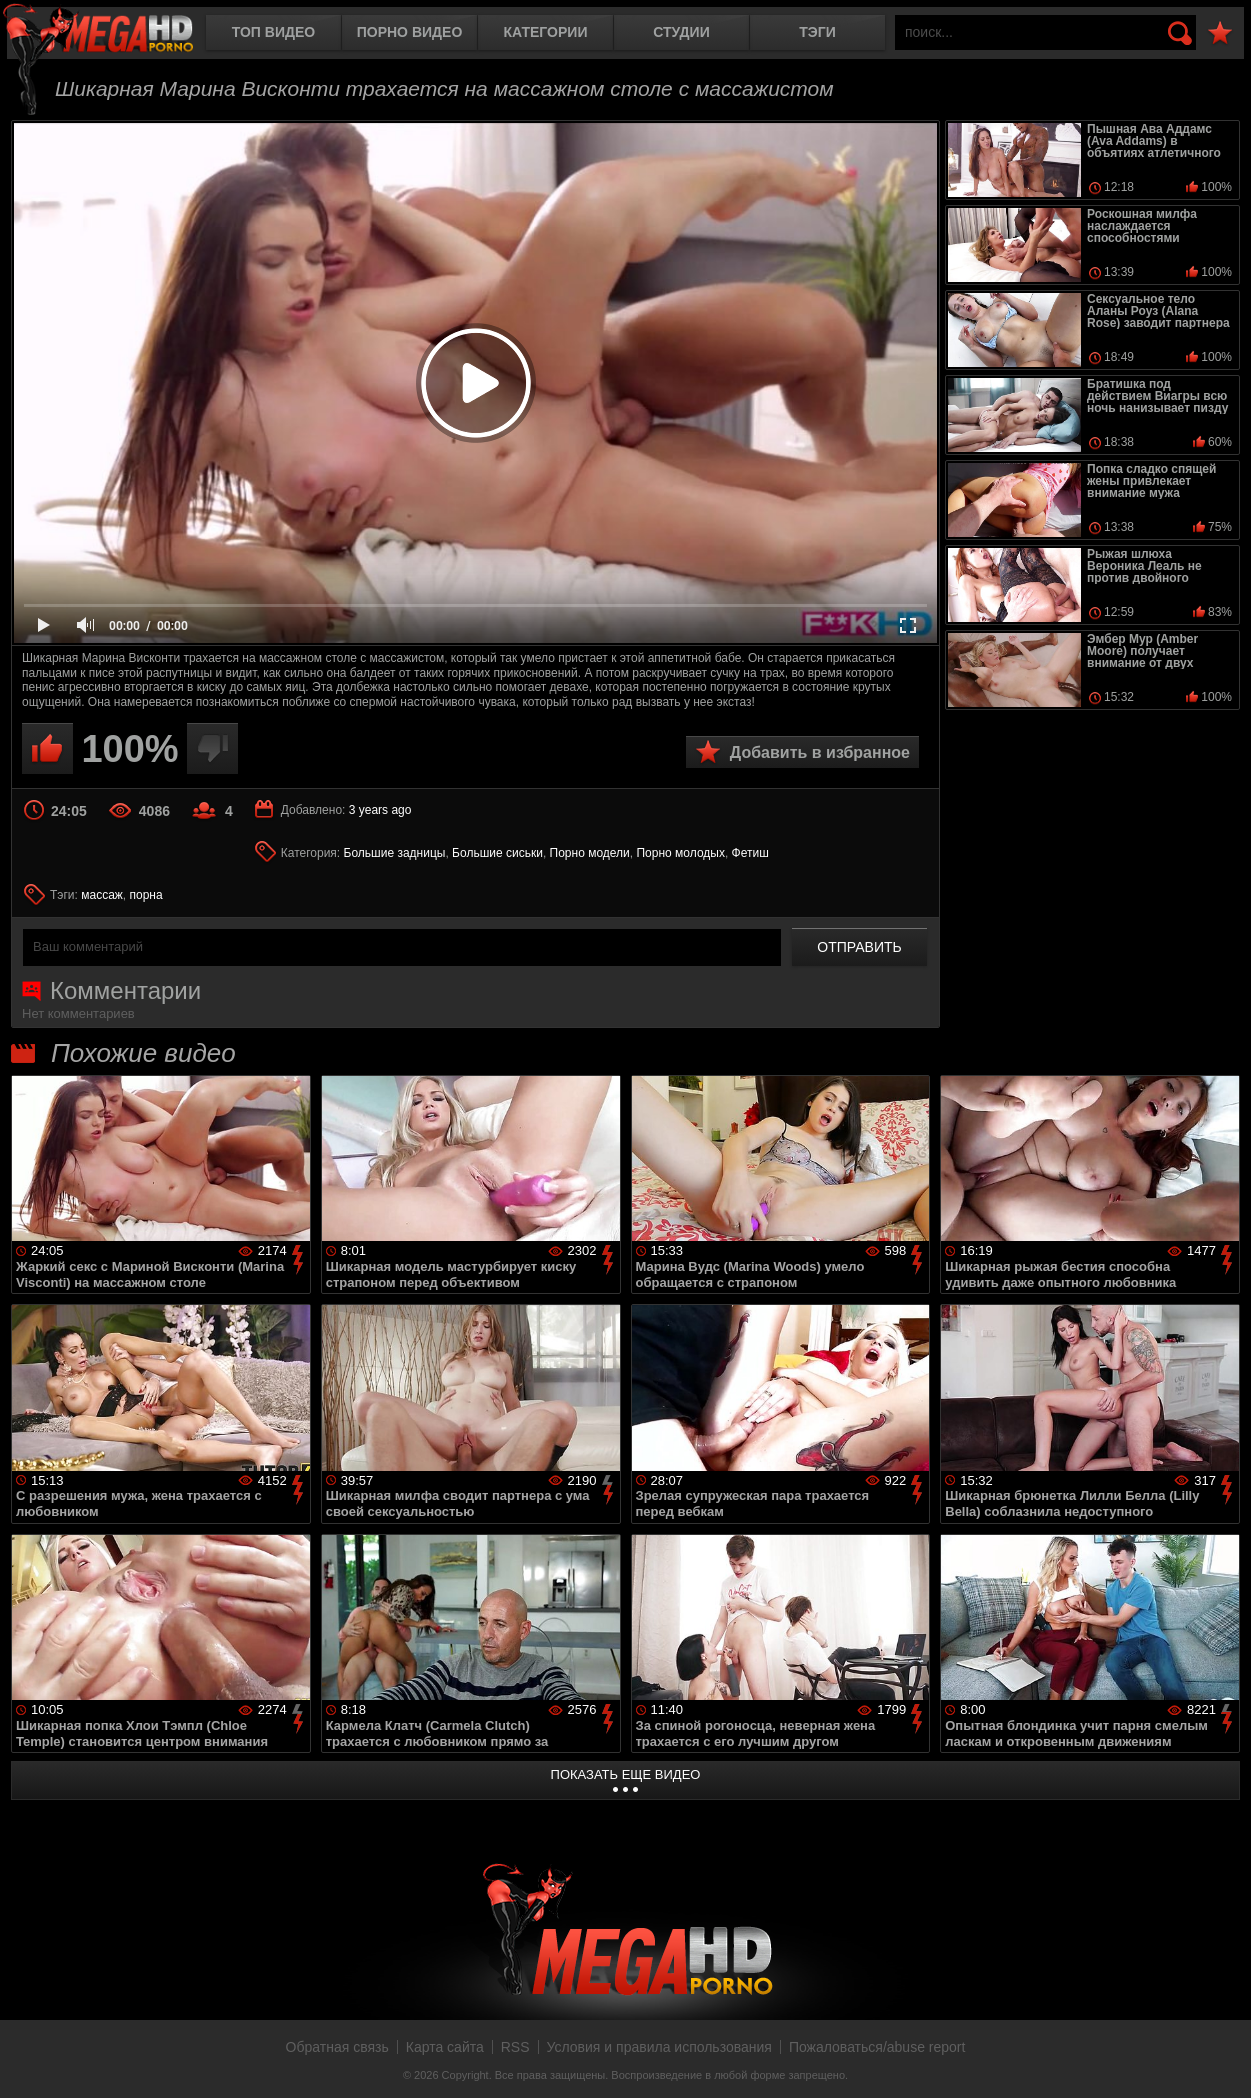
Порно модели (590, 853)
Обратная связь (337, 2047)
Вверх (1221, 2061)
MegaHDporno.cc (115, 34)
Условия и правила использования (659, 2047)
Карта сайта (445, 2047)
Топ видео (273, 32)
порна (146, 895)
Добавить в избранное (820, 752)
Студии (681, 32)
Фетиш (750, 853)
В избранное (1220, 33)
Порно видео (410, 32)
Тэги (817, 32)
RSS (515, 2047)
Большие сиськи (497, 853)
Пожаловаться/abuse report (877, 2047)
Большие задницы (395, 853)
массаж (102, 895)
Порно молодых (680, 853)
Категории (546, 32)
